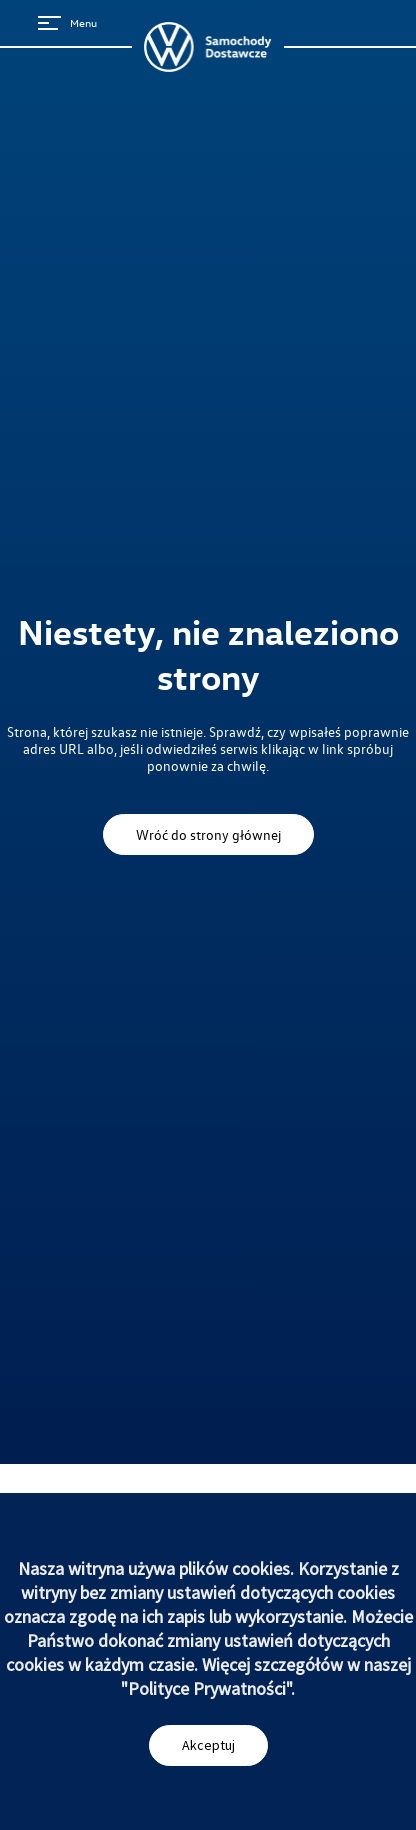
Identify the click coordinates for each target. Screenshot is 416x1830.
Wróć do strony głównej (208, 834)
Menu (67, 22)
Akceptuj (208, 1745)
